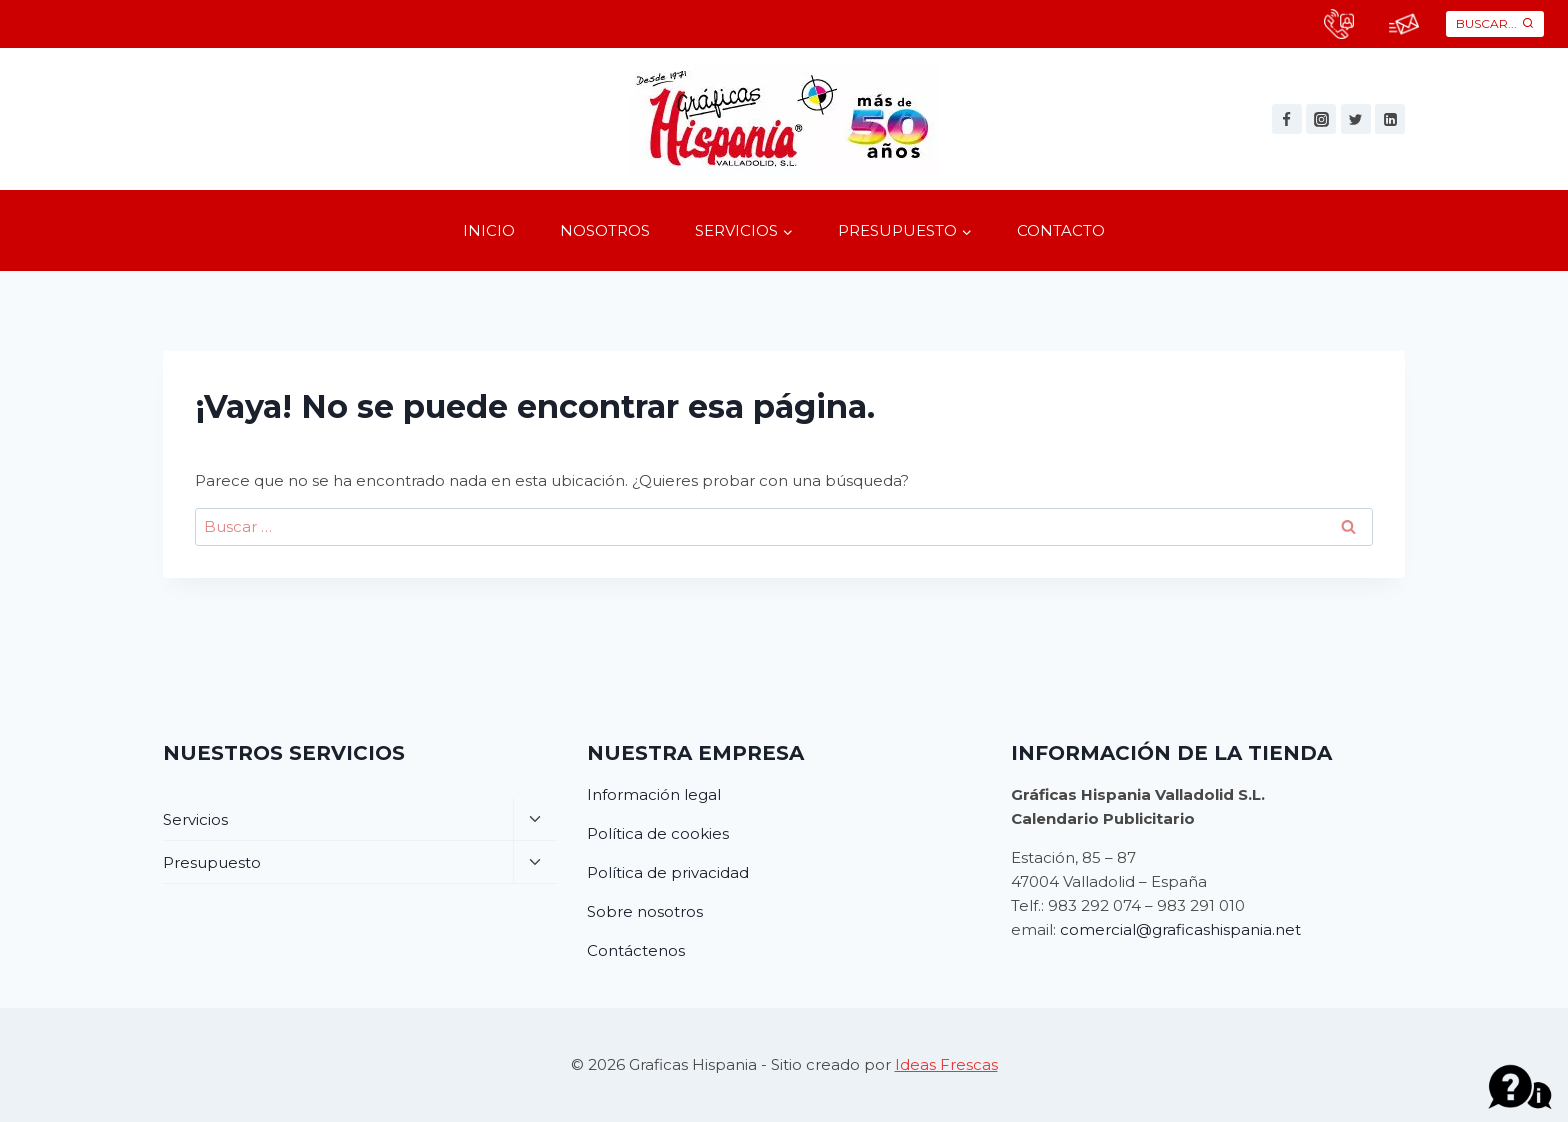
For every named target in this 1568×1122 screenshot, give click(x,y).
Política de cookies (658, 833)
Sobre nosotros (645, 911)
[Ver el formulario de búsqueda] (1495, 23)
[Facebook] (1287, 119)
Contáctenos (636, 950)
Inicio (489, 230)
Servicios (195, 819)
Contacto (1061, 230)
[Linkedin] (1390, 119)
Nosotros (605, 230)
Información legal (654, 794)
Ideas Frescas (946, 1064)
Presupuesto (212, 862)
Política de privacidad (668, 872)
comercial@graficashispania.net (1180, 929)
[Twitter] (1356, 119)
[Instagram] (1321, 119)
